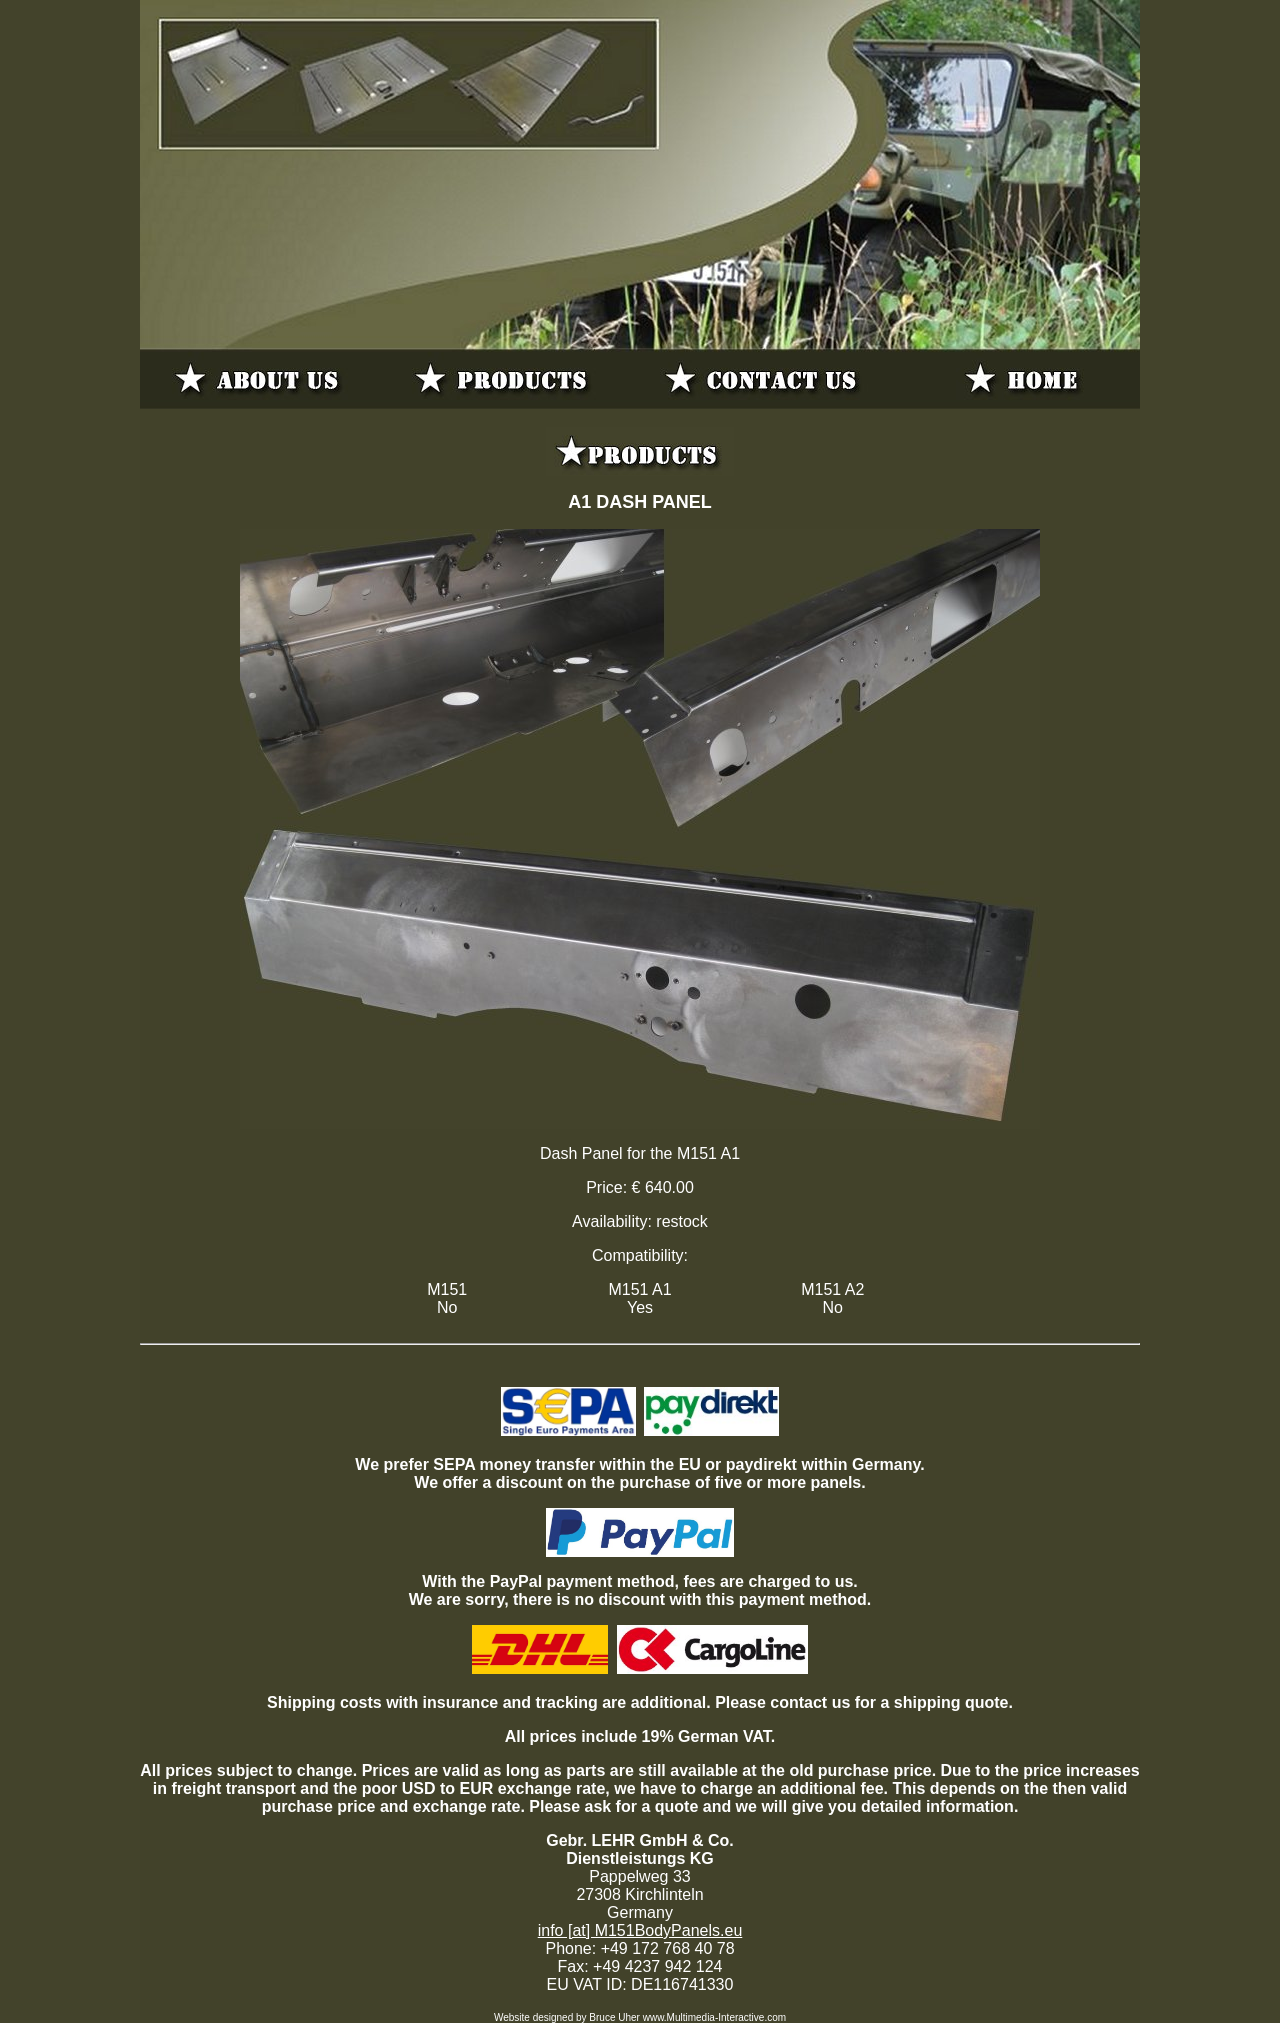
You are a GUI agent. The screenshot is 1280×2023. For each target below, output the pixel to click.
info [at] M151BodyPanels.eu (640, 1930)
